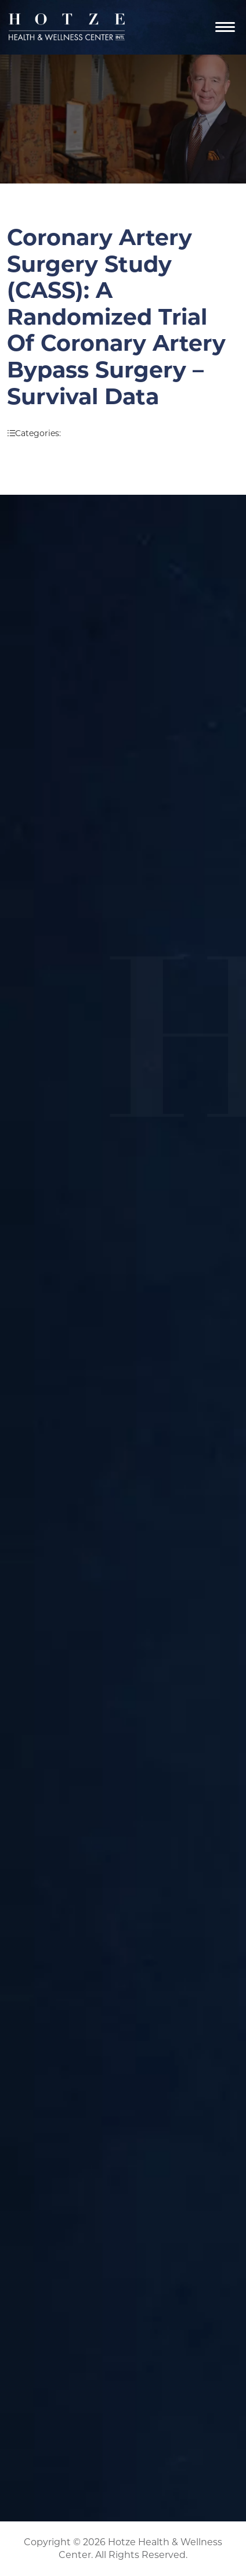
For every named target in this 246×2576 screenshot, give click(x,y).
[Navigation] (225, 27)
